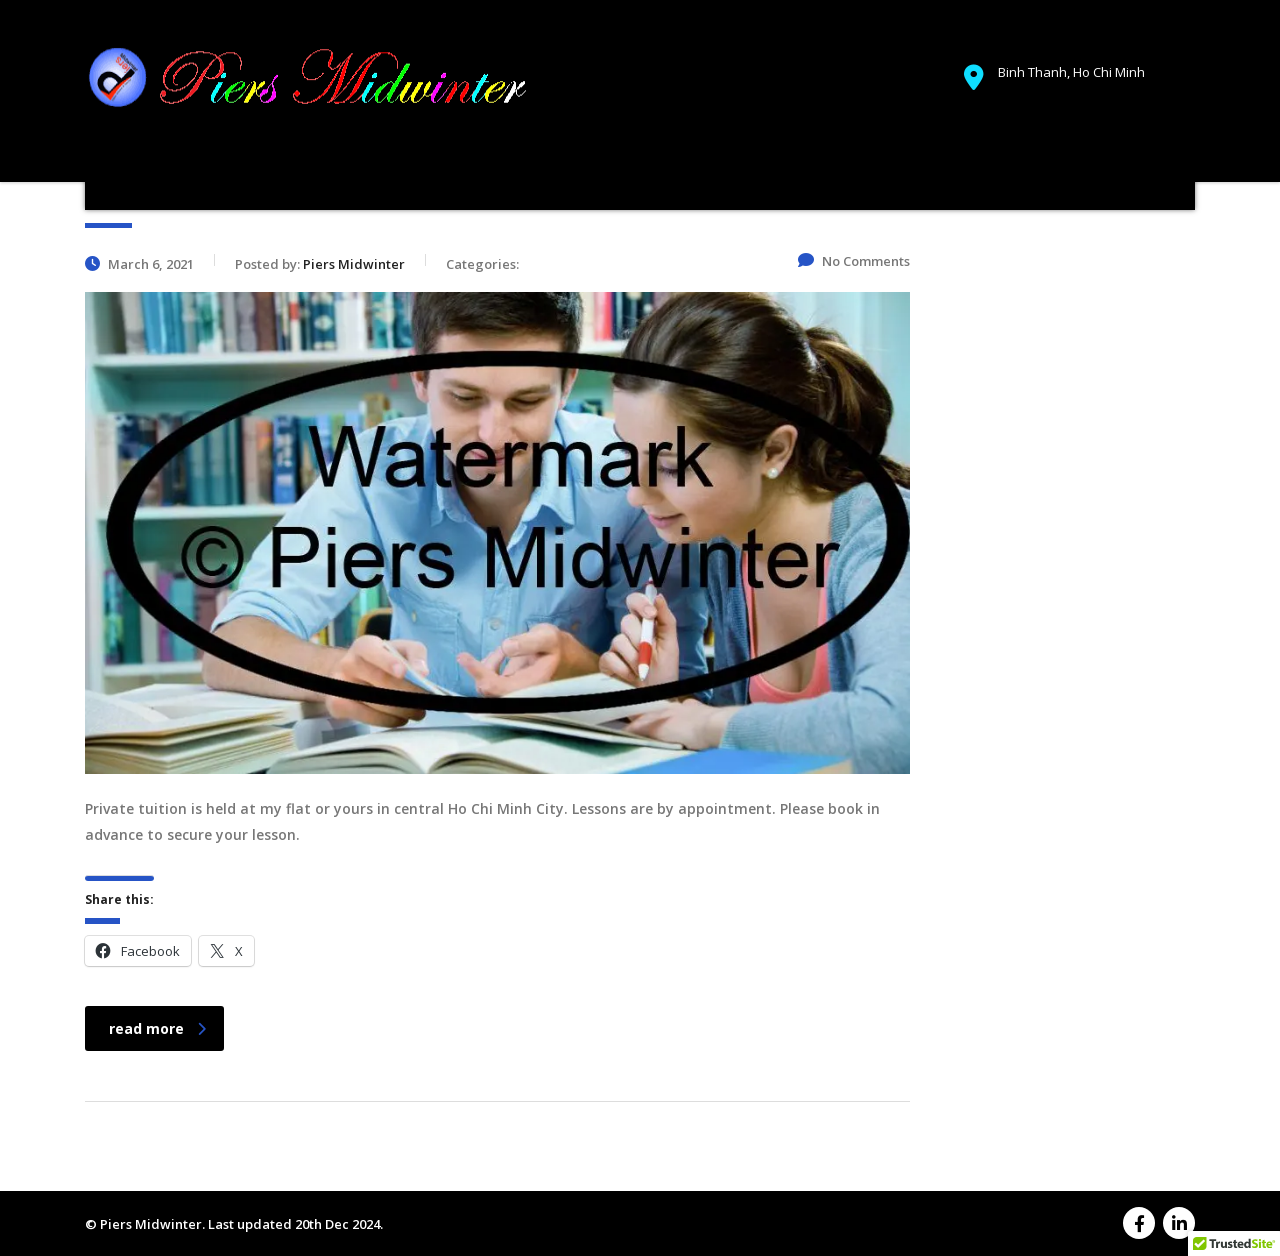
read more (157, 1028)
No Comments (854, 261)
